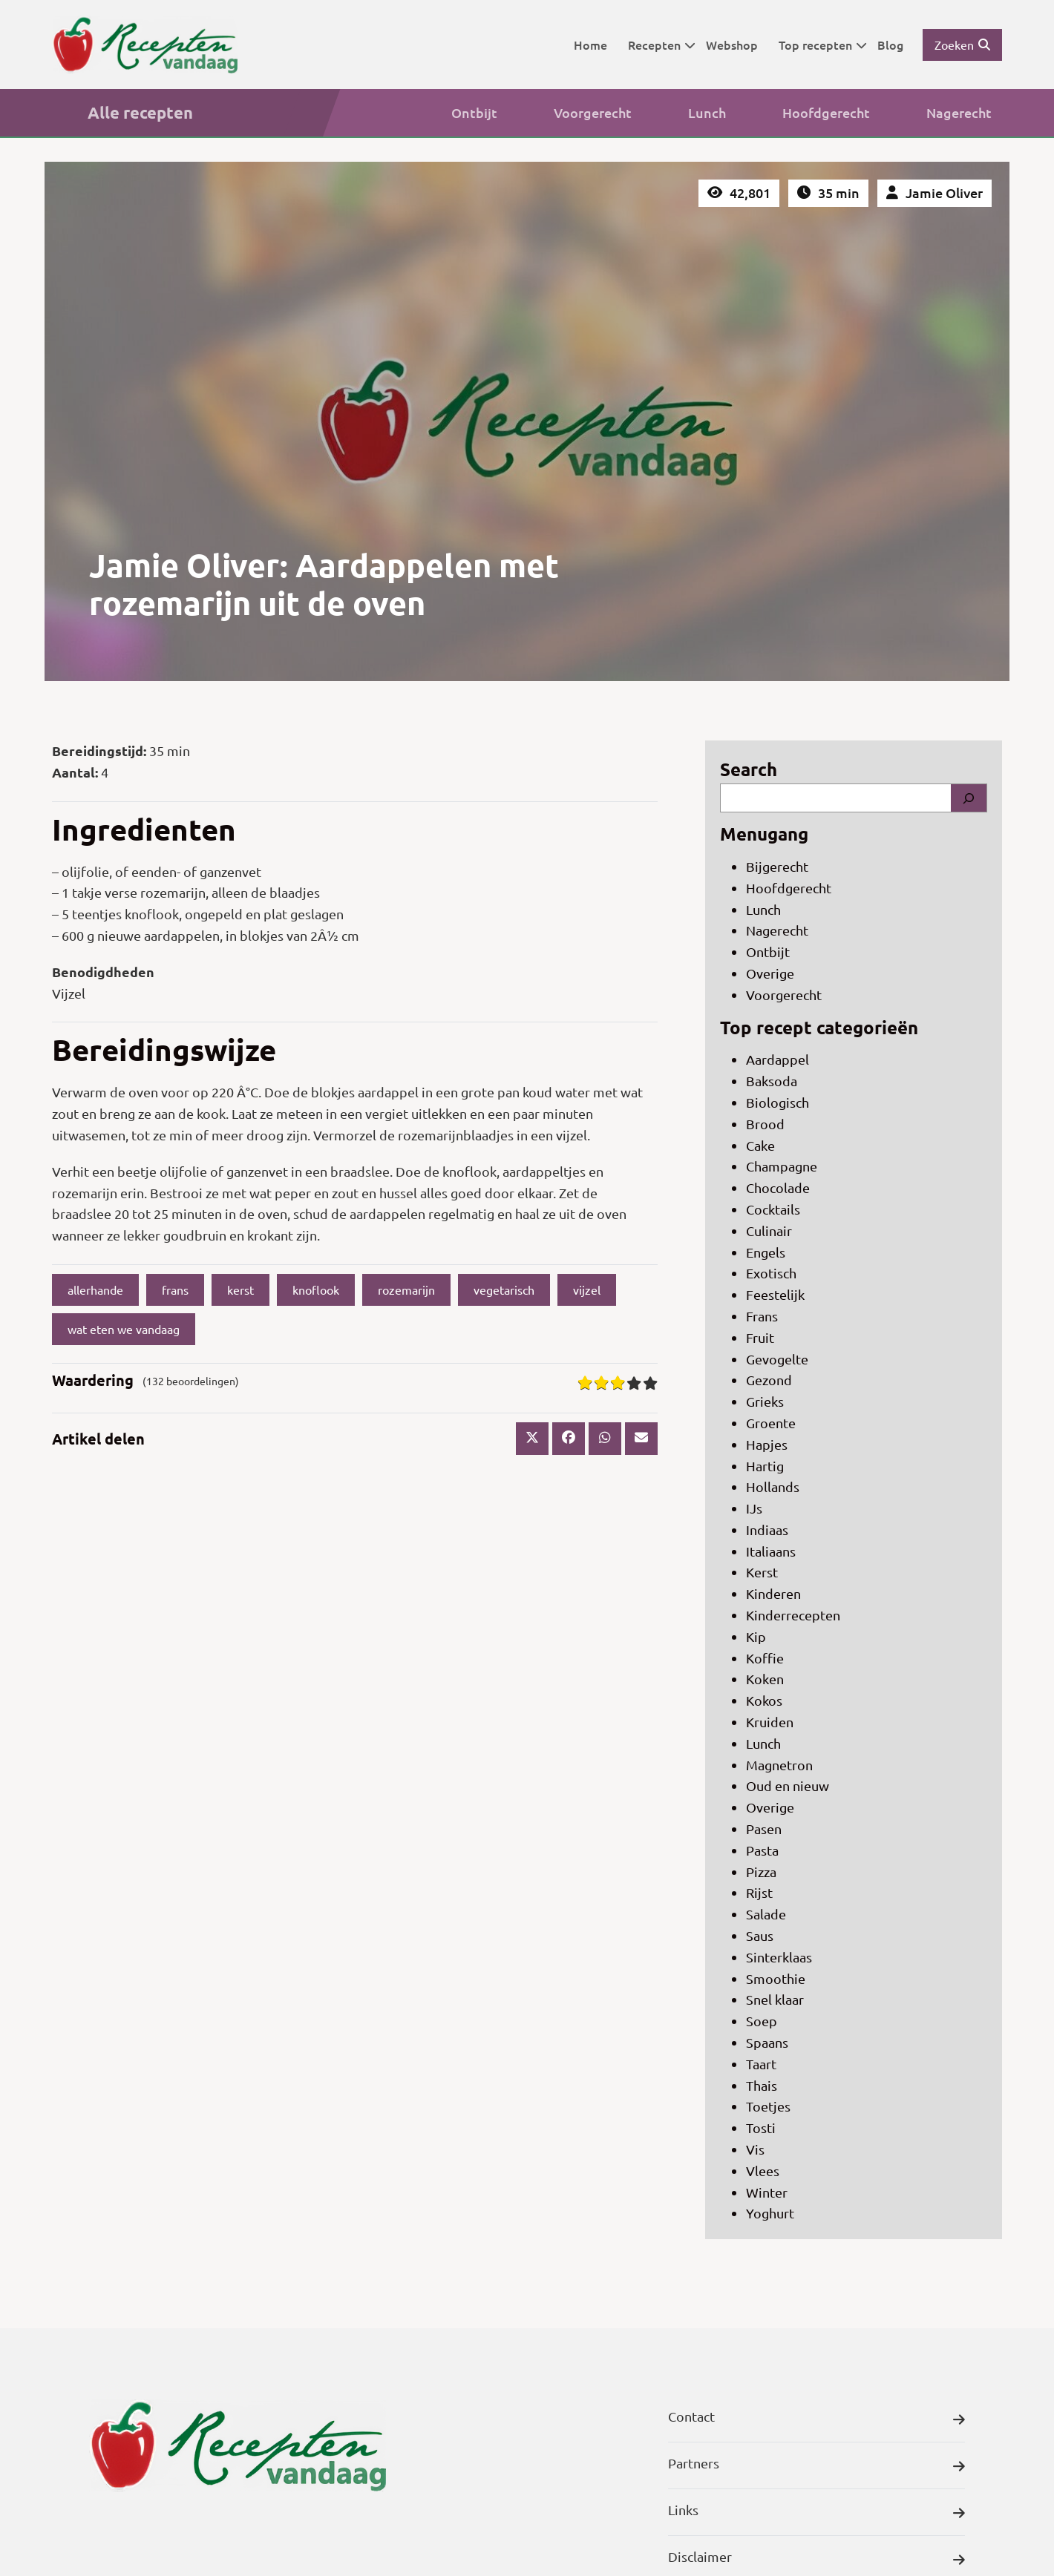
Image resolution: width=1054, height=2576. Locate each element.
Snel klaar (775, 1999)
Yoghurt (770, 2213)
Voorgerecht (575, 113)
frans (175, 1289)
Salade (766, 1914)
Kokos (764, 1700)
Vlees (762, 2170)
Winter (767, 2192)
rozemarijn (406, 1289)
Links (816, 2513)
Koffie (765, 1658)
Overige (770, 973)
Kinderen (773, 1593)
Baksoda (771, 1080)
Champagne (781, 1166)
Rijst (759, 1892)
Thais (761, 2085)
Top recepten (823, 44)
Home (590, 44)
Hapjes (767, 1444)
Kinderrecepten (793, 1615)
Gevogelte (777, 1359)
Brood (765, 1123)
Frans (762, 1316)
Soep (761, 2020)
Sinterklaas (779, 1957)
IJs (754, 1508)
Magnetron (779, 1764)
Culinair (769, 1230)
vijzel (586, 1289)
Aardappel (777, 1059)
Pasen (764, 1828)
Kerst (762, 1572)
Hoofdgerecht (808, 113)
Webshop (732, 44)
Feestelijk (775, 1294)
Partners (816, 2466)
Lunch (689, 113)
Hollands (772, 1486)
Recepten (661, 44)
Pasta (762, 1850)
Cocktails (773, 1209)
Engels (765, 1252)
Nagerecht (941, 113)
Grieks (765, 1401)
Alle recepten (122, 113)
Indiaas (767, 1529)
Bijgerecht (777, 866)
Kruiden (769, 1721)
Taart (761, 2063)
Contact (816, 2419)
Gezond (769, 1379)
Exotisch (771, 1273)
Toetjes (768, 2106)
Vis (755, 2149)
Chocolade (778, 1187)
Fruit (760, 1337)
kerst (240, 1289)
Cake (760, 1145)
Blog (890, 44)
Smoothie (775, 1978)
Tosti (761, 2127)
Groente (771, 1422)
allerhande (95, 1289)
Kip (756, 1636)
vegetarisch (504, 1289)
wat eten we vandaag (124, 1328)
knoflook (315, 1289)
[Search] (968, 798)
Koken (765, 1678)
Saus (759, 1935)
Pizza (761, 1871)
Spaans (767, 2042)
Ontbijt (456, 113)
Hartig (765, 1465)
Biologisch (777, 1102)
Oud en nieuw (787, 1785)
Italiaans (771, 1551)
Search (748, 769)
